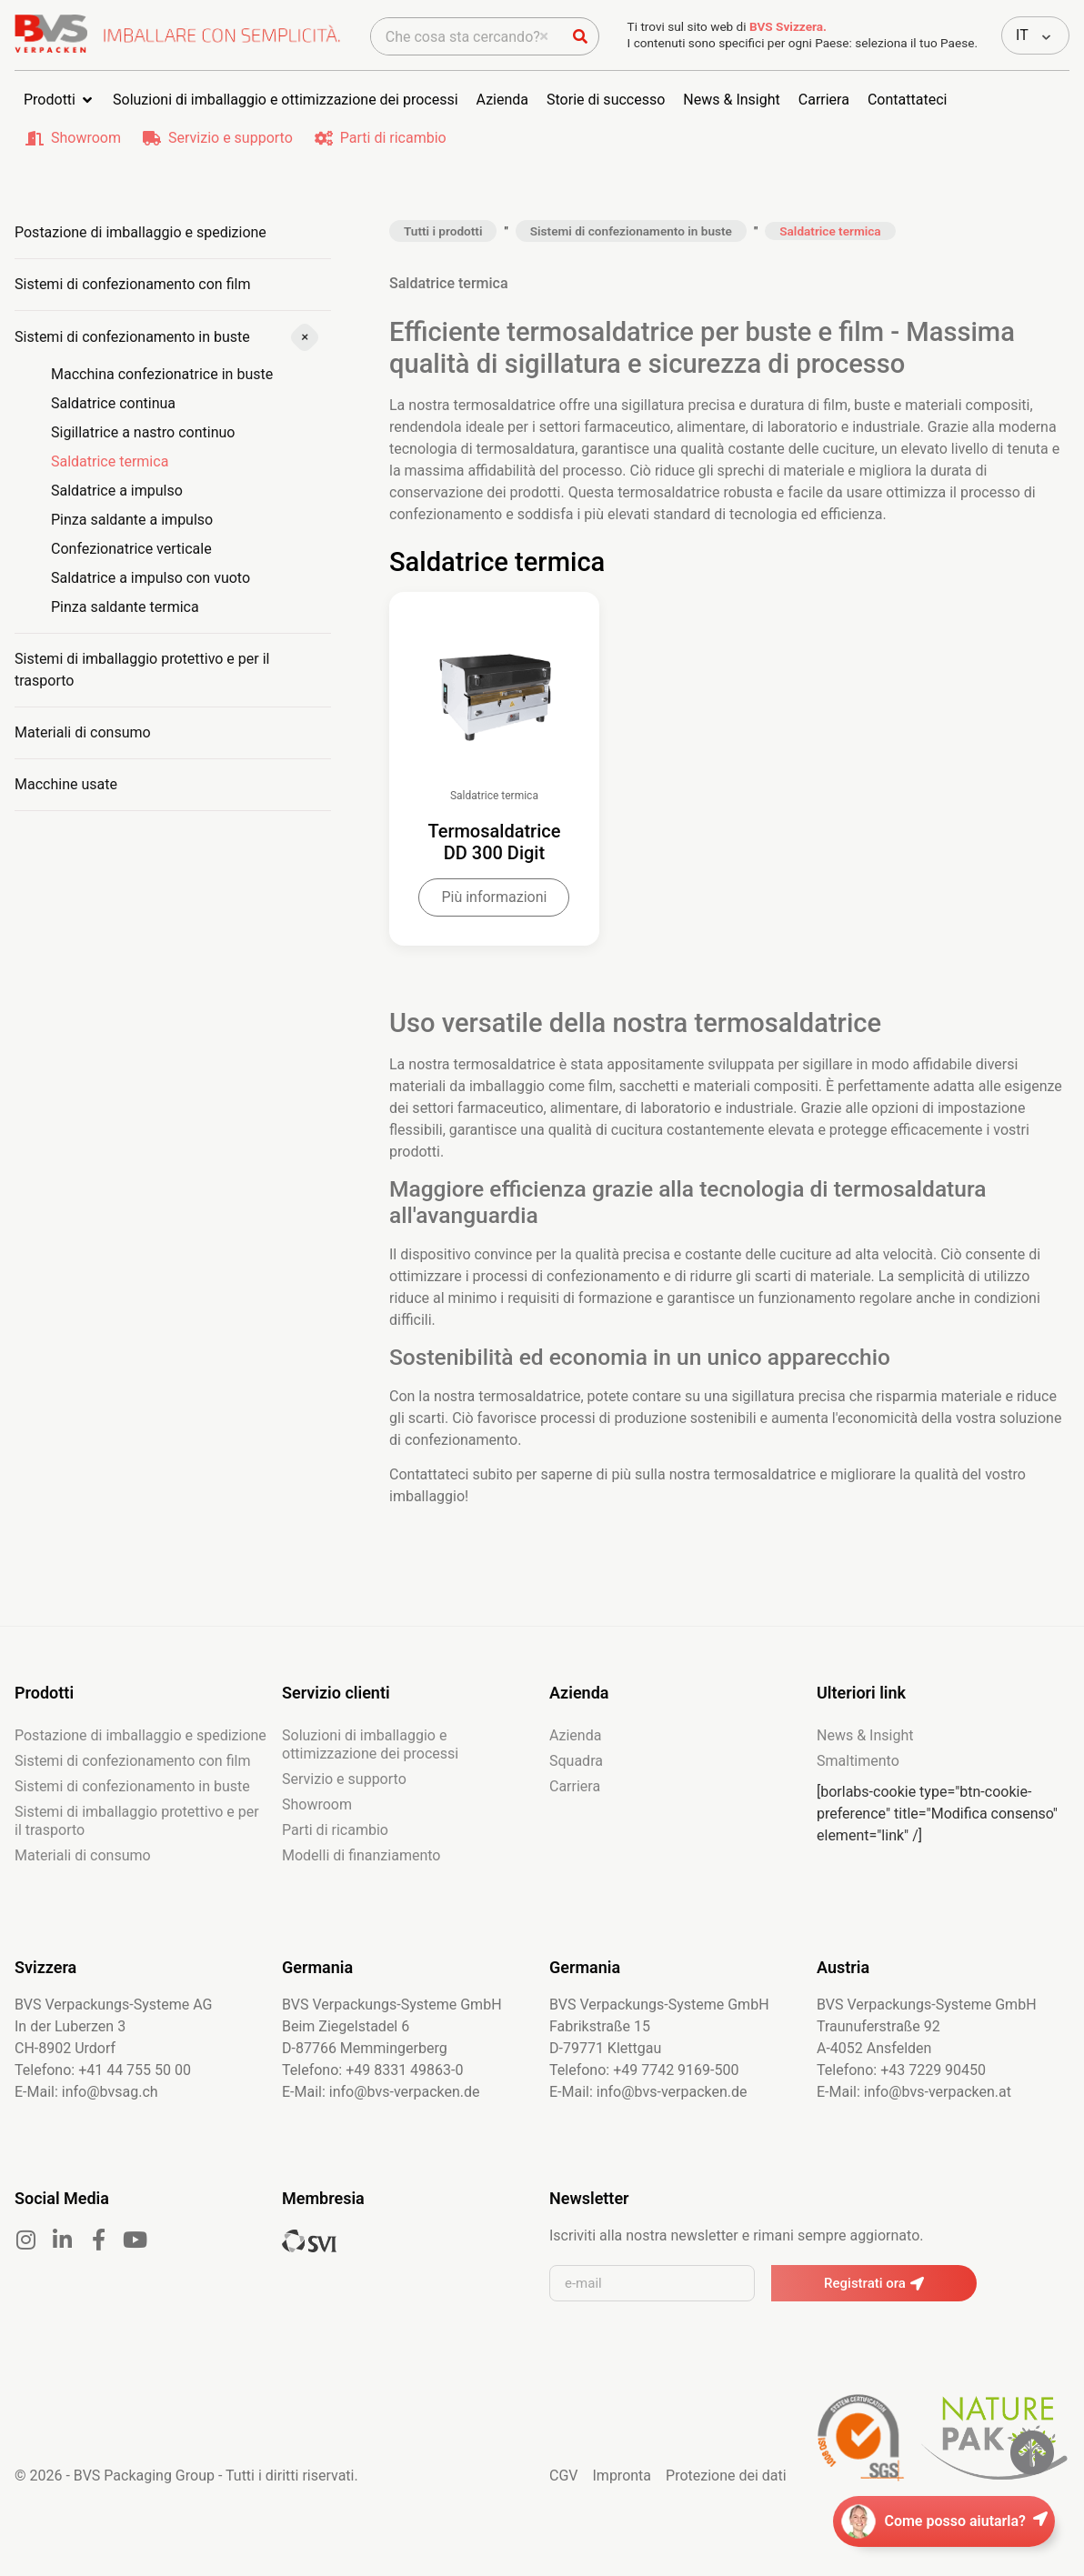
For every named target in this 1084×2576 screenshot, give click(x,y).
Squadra (576, 1795)
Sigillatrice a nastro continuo (143, 432)
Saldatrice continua (113, 403)
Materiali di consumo (83, 732)
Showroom (86, 137)
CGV (563, 2510)
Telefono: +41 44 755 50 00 (103, 2104)
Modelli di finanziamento (361, 1890)
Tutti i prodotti (443, 231)
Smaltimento (858, 1795)
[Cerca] (580, 36)
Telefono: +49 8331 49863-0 (372, 2104)
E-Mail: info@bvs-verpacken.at (914, 2126)
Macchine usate (66, 784)
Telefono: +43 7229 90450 (901, 2104)
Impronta (622, 2510)
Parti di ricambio (393, 137)
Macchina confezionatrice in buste (162, 374)
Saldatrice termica (109, 461)
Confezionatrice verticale (131, 548)
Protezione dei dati (726, 2510)
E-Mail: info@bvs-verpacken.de (381, 2126)
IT (1022, 35)
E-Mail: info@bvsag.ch (86, 2126)
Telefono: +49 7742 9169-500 (643, 2104)
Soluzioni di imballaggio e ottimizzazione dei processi (370, 1779)
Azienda (575, 1770)
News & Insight (865, 1770)
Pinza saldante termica (125, 607)
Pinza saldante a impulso (132, 519)
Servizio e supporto (230, 137)
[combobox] (466, 36)
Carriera (574, 1820)
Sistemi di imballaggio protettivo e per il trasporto (142, 669)
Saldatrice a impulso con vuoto (150, 577)
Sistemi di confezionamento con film (132, 284)
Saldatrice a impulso (117, 490)
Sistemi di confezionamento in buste (132, 337)
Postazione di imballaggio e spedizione (140, 232)
